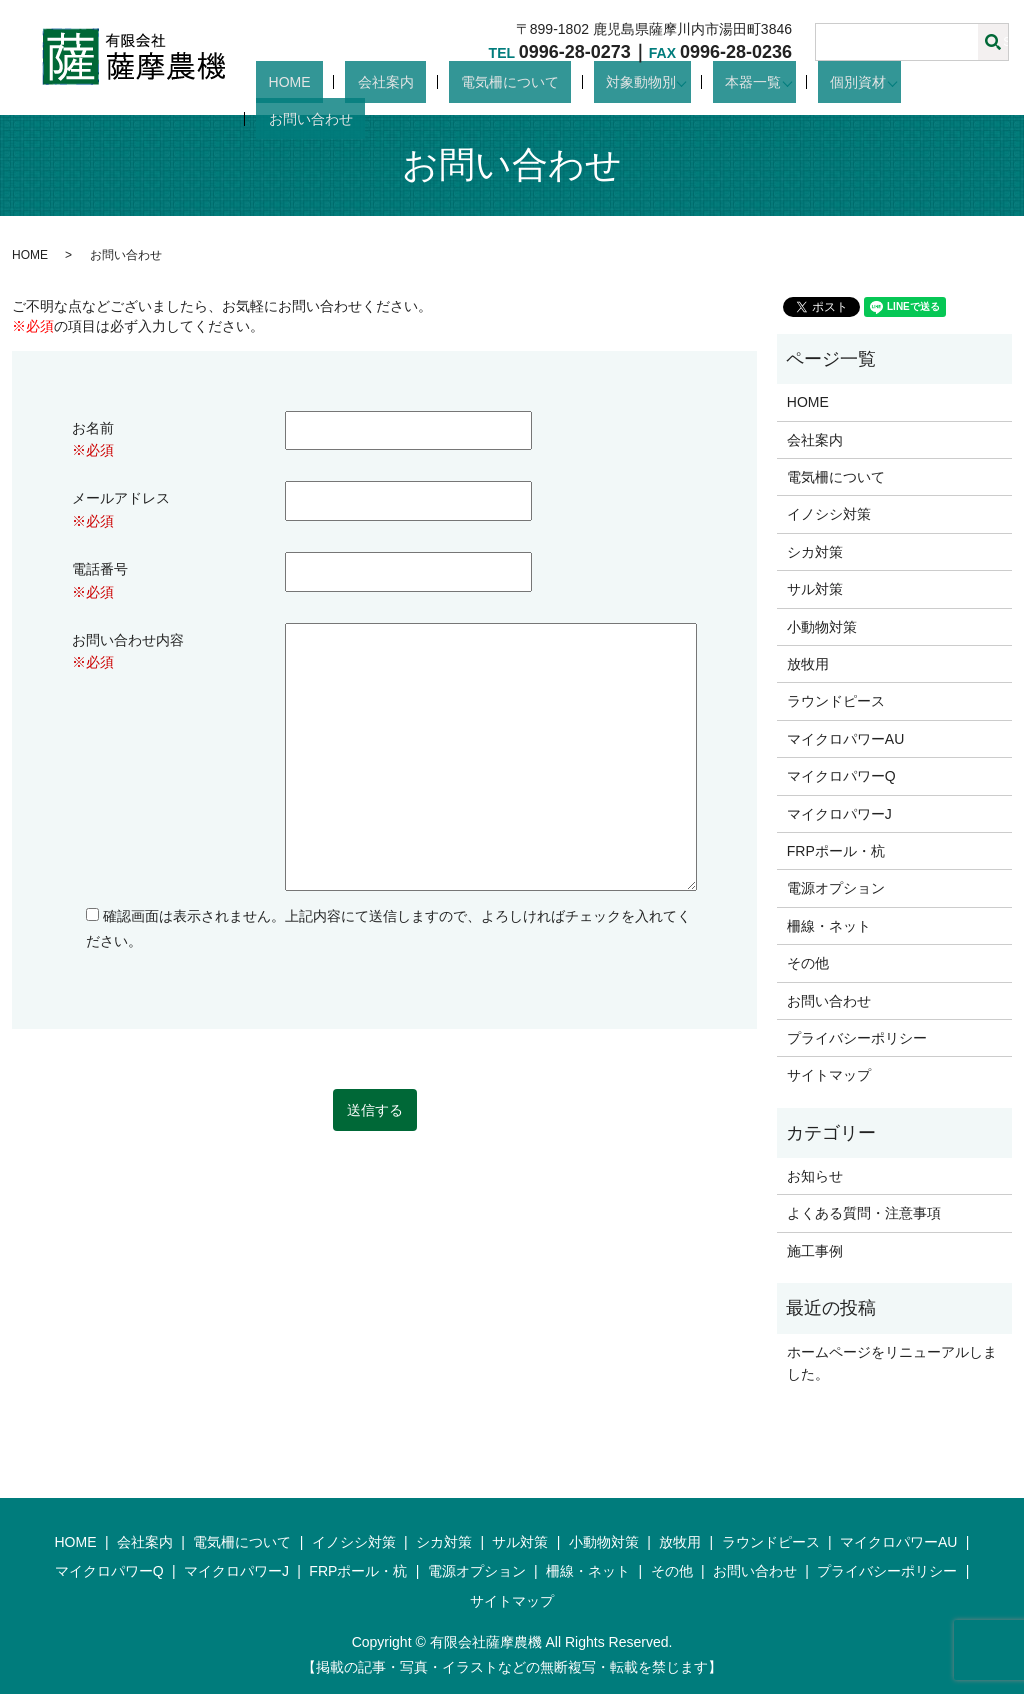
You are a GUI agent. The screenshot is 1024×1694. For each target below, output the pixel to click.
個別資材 (857, 82)
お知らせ (815, 1176)
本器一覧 (762, 82)
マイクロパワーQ (841, 776)
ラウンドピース (836, 701)
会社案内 (454, 82)
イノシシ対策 (829, 514)
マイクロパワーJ (839, 814)
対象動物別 (660, 82)
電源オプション (836, 888)
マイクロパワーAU (845, 739)
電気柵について (554, 82)
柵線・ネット (829, 926)
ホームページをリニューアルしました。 (892, 1363)
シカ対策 (815, 552)
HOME (383, 82)
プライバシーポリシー (857, 1038)
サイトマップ (829, 1075)
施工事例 (815, 1251)
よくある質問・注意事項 (864, 1213)
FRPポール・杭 (836, 851)
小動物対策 (822, 627)
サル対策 (815, 589)
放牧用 (808, 664)
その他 (808, 963)
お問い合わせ (966, 82)
